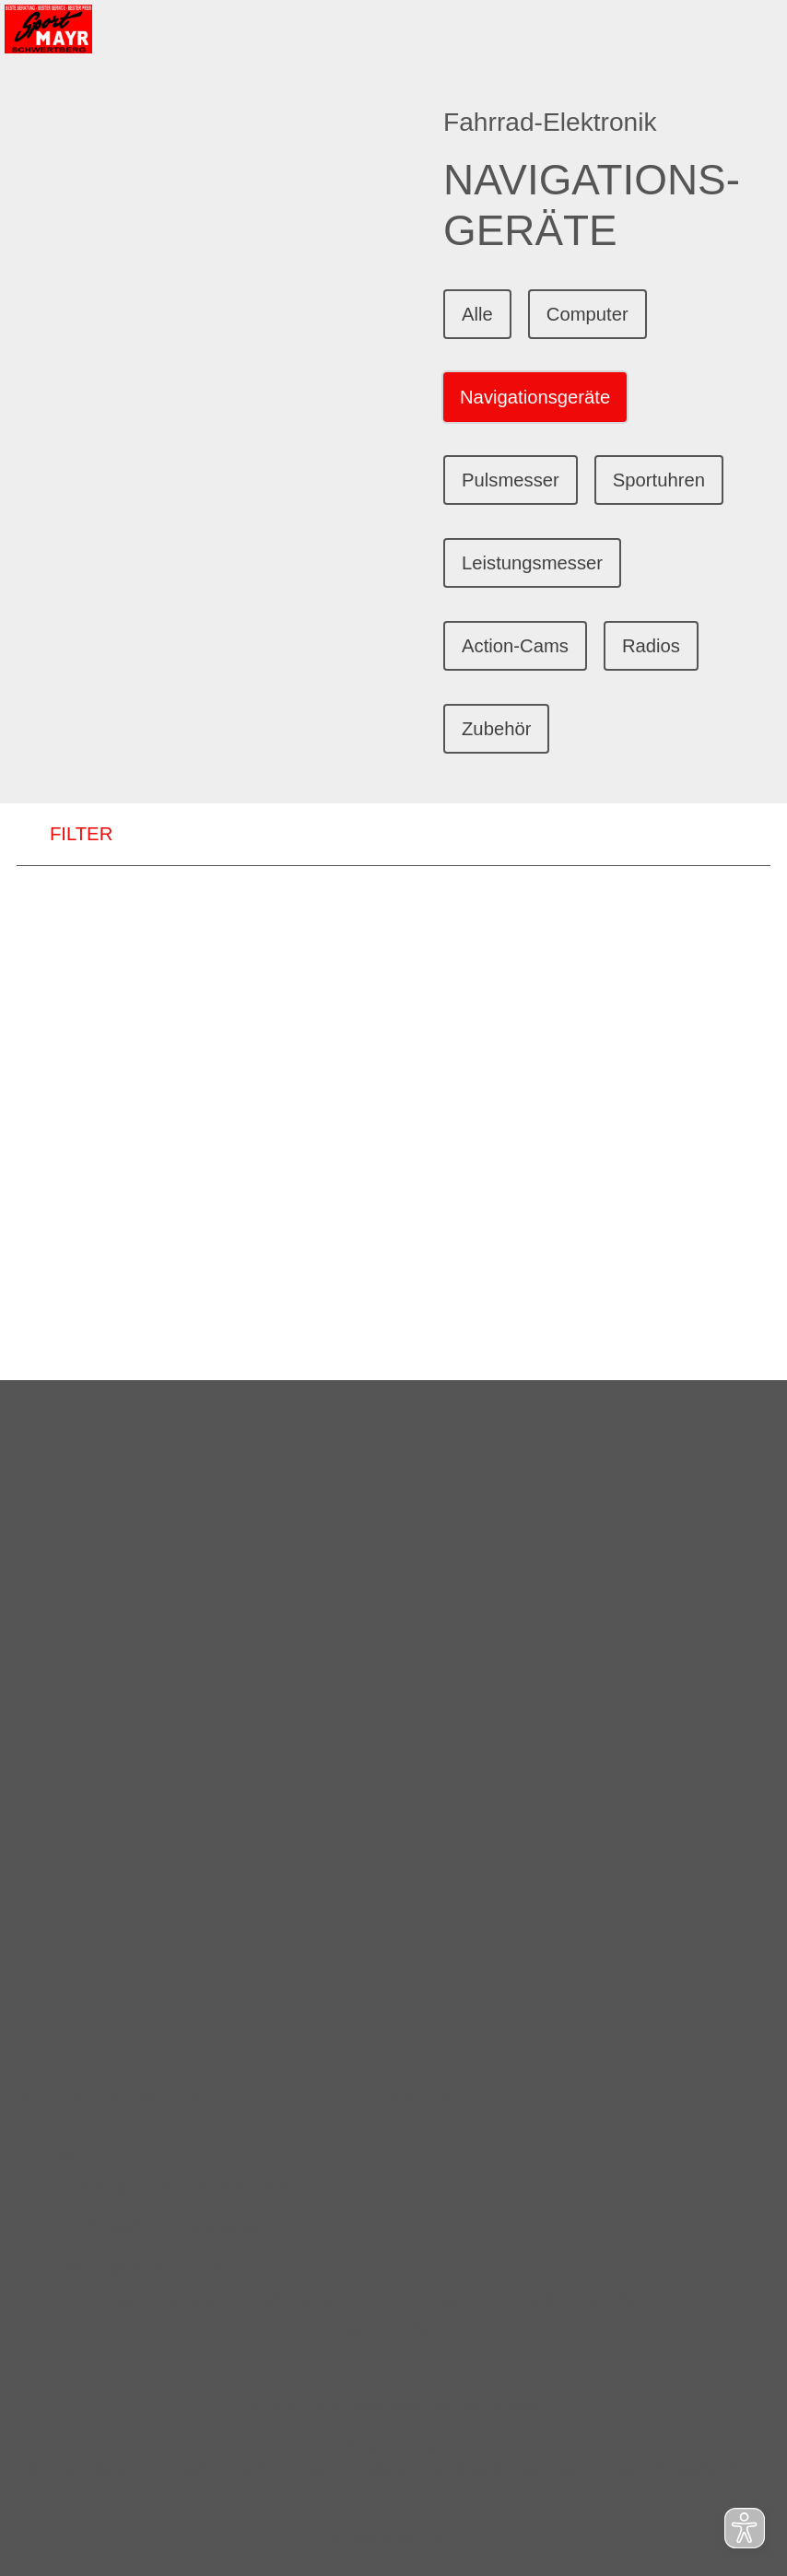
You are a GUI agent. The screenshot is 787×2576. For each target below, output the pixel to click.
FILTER (64, 835)
